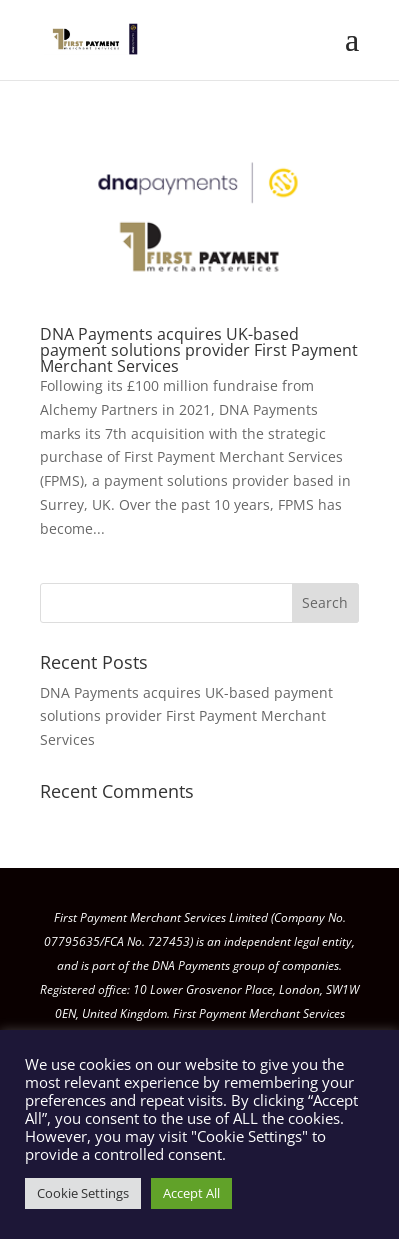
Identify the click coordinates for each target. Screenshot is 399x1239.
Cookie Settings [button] (83, 1193)
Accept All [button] (191, 1193)
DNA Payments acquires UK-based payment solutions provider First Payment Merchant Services (199, 350)
